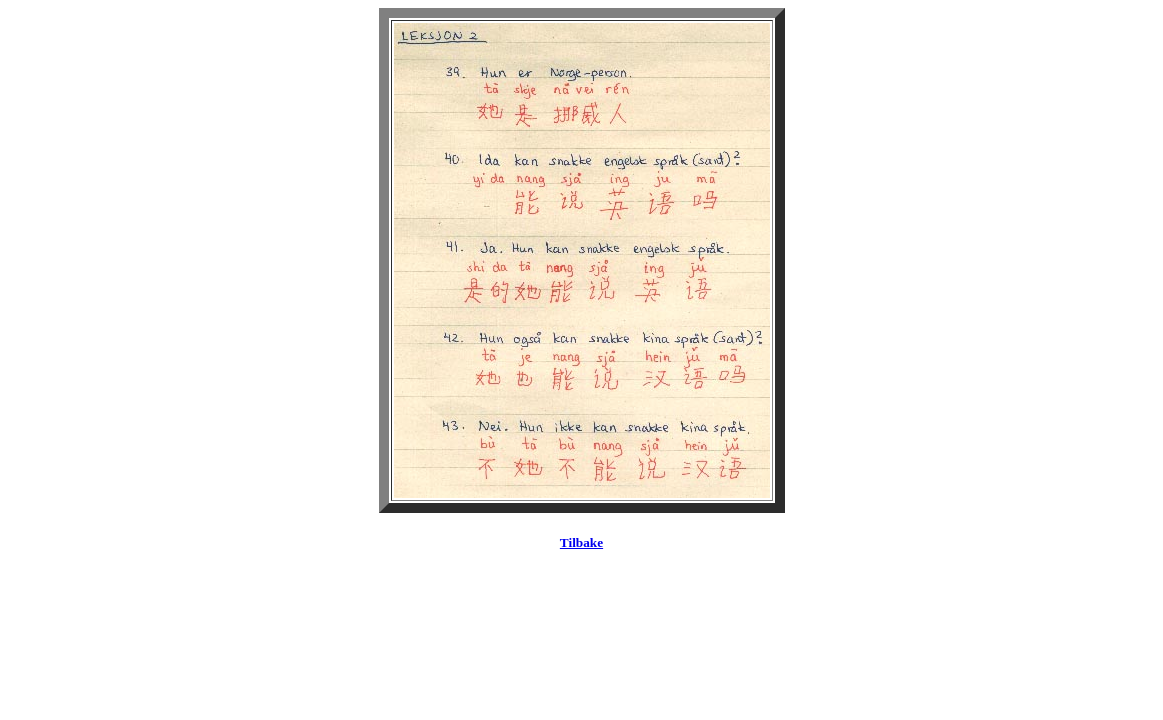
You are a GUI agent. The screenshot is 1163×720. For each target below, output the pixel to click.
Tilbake (581, 542)
